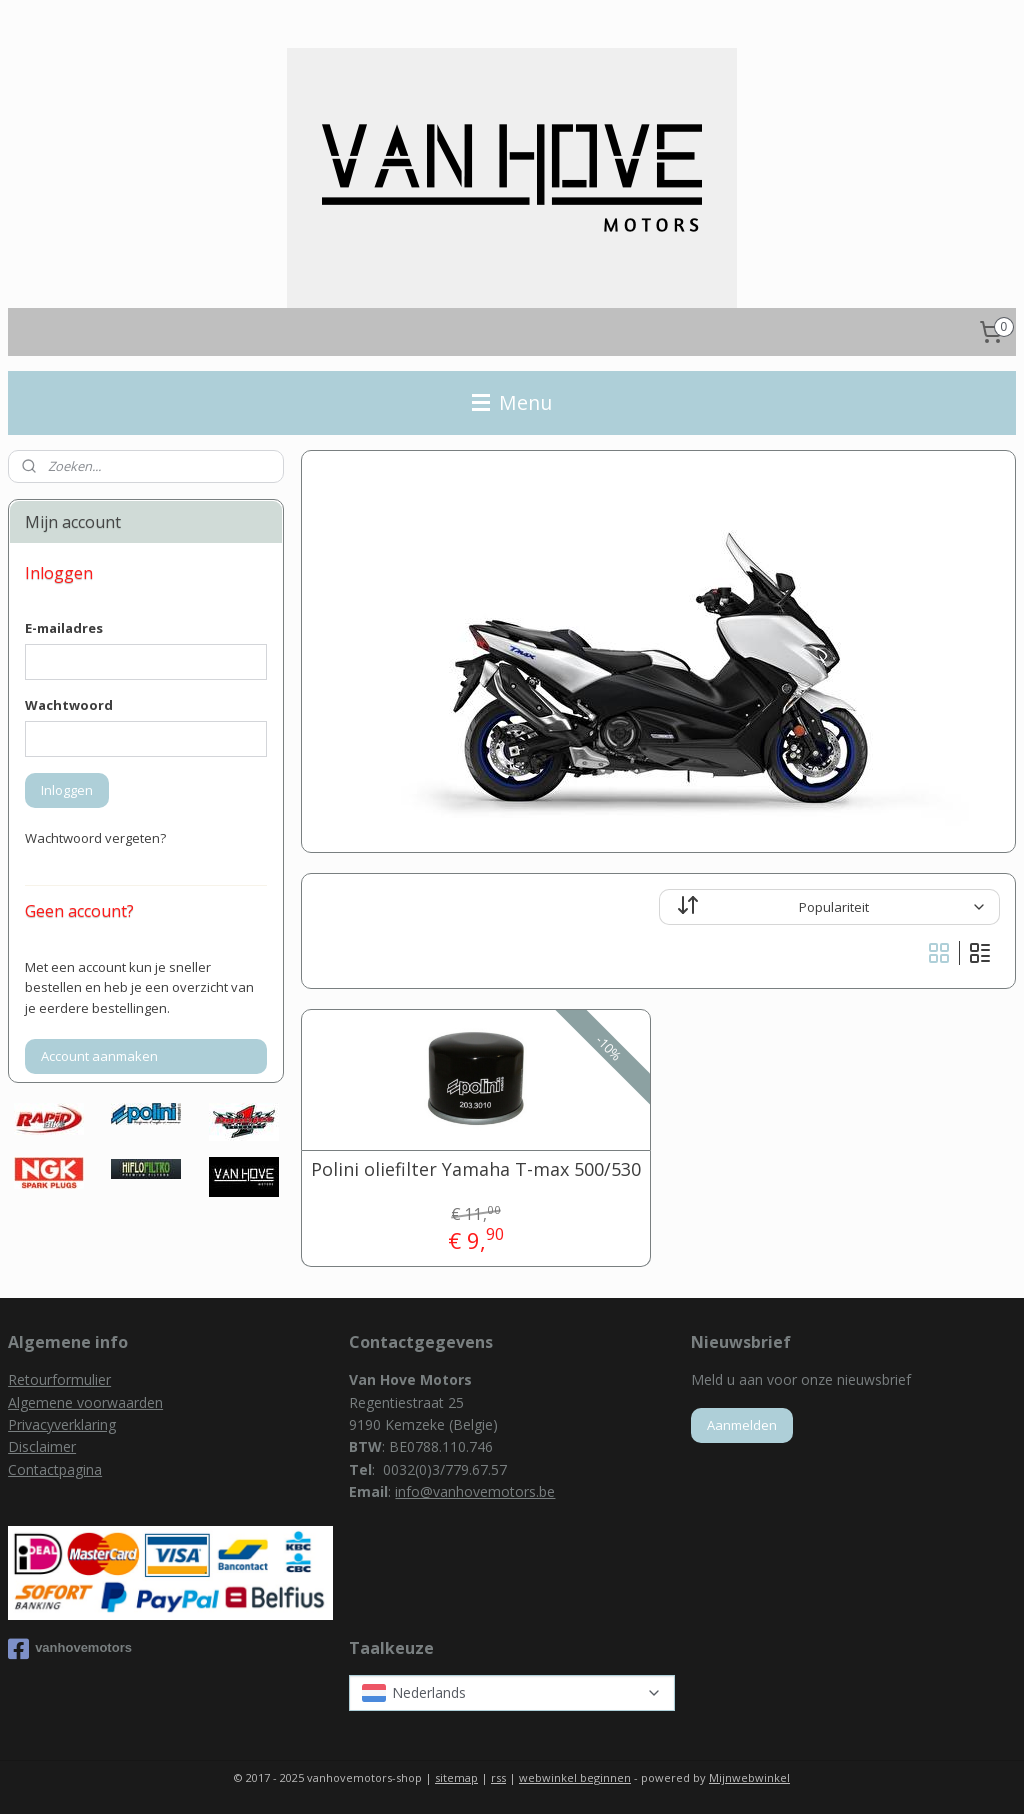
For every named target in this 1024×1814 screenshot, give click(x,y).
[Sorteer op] (829, 907)
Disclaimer (42, 1446)
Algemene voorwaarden (85, 1402)
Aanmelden (742, 1425)
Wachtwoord (69, 705)
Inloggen (67, 790)
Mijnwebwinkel (749, 1777)
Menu (512, 402)
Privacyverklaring (62, 1424)
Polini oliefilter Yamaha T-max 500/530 (475, 1170)
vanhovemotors (70, 1649)
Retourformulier (59, 1379)
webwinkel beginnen (575, 1777)
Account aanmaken (99, 1056)
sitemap (456, 1777)
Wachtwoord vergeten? (95, 838)
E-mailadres (64, 628)
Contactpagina (55, 1469)
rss (498, 1777)
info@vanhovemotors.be (475, 1491)
